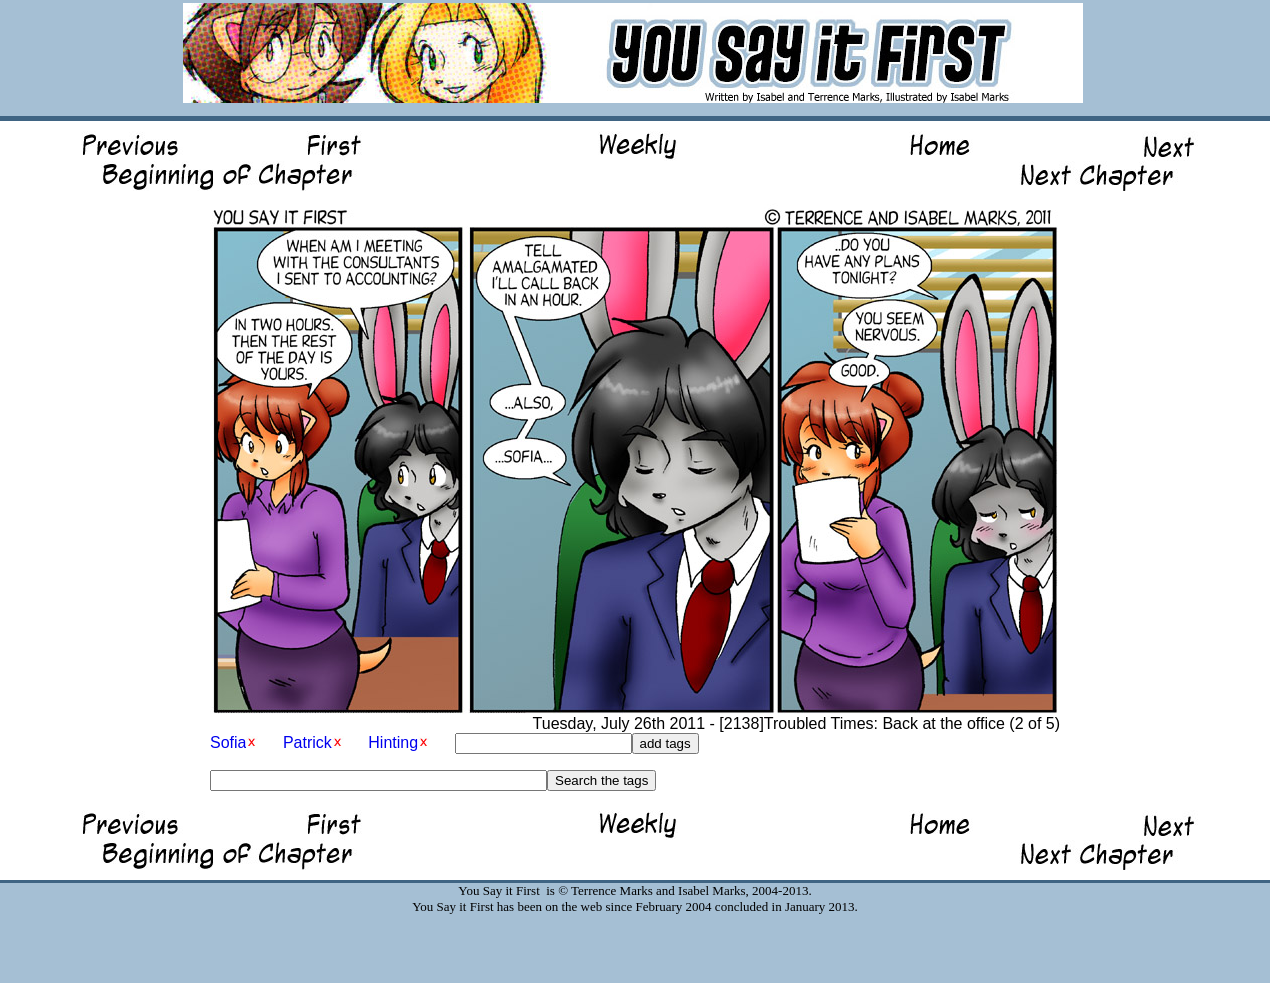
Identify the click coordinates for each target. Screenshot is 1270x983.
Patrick (307, 742)
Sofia (228, 742)
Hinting (393, 742)
